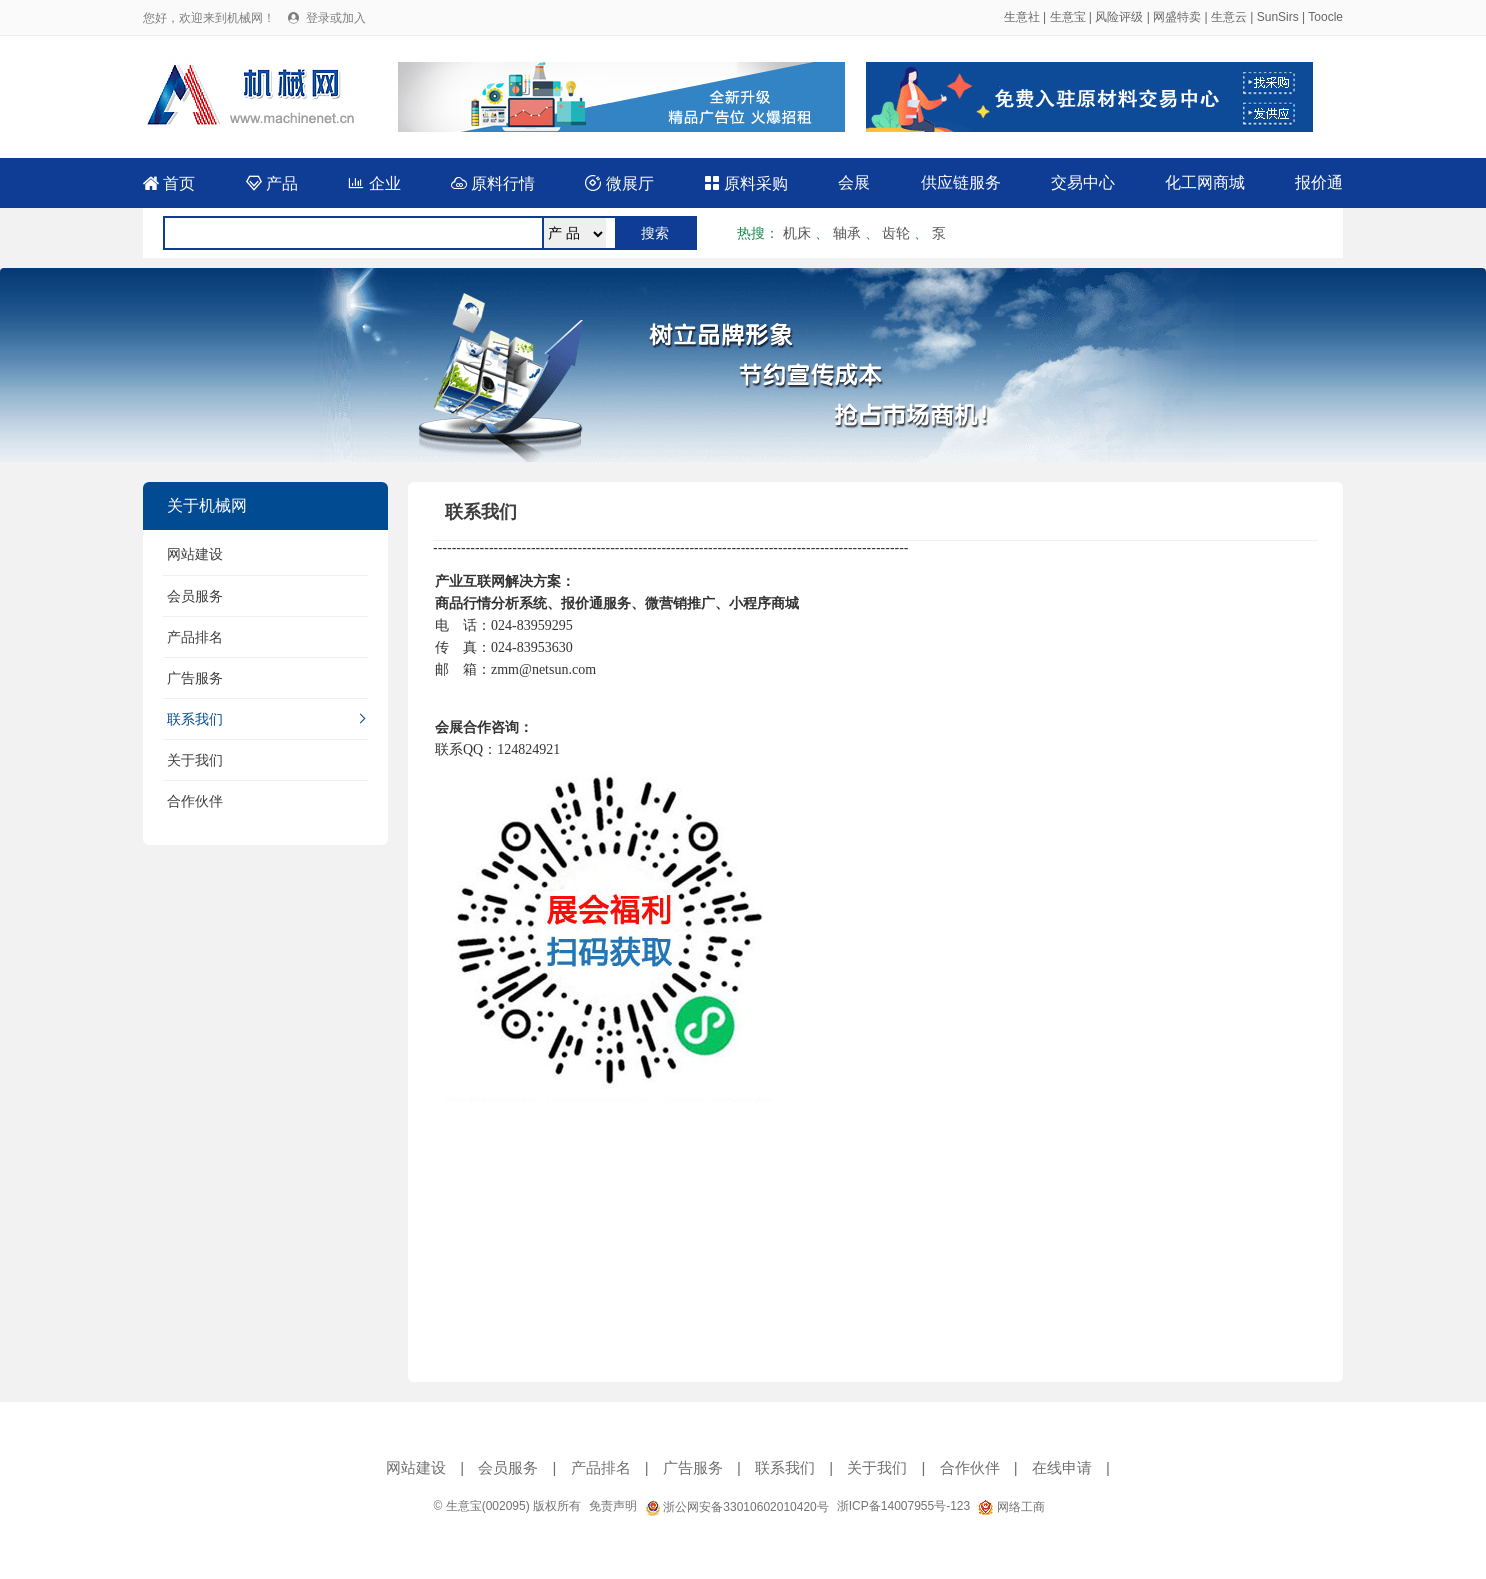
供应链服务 (961, 182)
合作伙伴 (195, 801)
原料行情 (493, 183)
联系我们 (195, 719)
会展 (854, 182)
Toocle (1325, 17)
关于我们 (195, 760)
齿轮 (896, 233)
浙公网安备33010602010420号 (737, 1507)
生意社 (1022, 17)
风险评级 (1119, 17)
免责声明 (613, 1506)
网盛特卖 (1177, 17)
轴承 (847, 233)
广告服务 (195, 678)
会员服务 (195, 596)
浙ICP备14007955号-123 (903, 1506)
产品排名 (195, 637)
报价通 (1319, 182)
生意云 (1229, 17)
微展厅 (619, 183)
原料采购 (746, 183)
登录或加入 (336, 18)
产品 (272, 183)
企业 (374, 183)
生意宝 (1068, 17)
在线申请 (1062, 1467)
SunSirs (1278, 17)
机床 (797, 233)
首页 (169, 183)
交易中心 (1083, 182)
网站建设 (195, 554)
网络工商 (1011, 1507)
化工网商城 (1205, 182)
